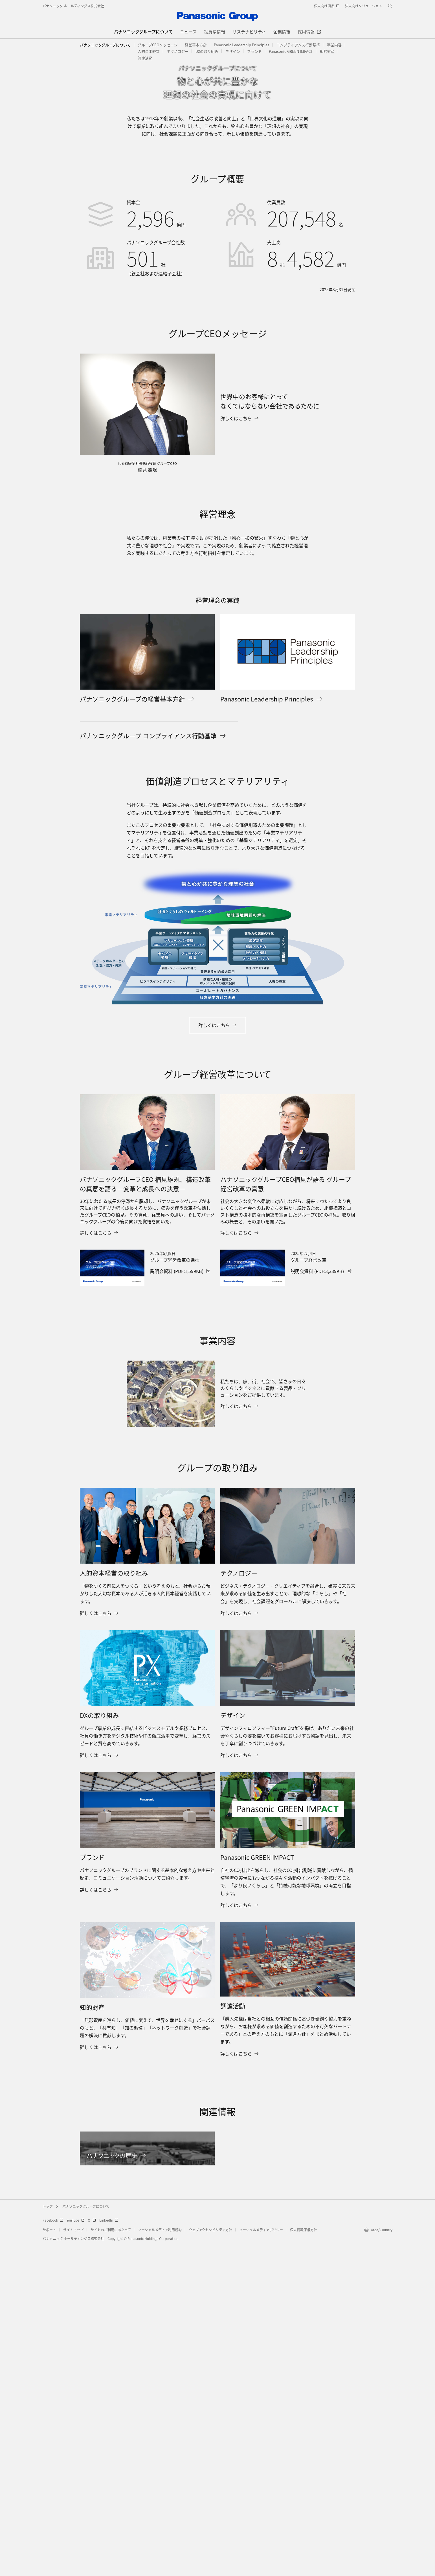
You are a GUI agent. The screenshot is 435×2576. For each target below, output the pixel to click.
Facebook (53, 2551)
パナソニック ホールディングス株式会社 (73, 5)
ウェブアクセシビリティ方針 (210, 2560)
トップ (48, 2537)
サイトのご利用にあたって (111, 2560)
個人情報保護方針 (303, 2560)
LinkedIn (108, 2551)
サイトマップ (73, 2560)
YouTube (76, 2551)
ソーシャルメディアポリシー (261, 2560)
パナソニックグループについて (105, 44)
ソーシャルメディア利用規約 (160, 2560)
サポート (49, 2560)
